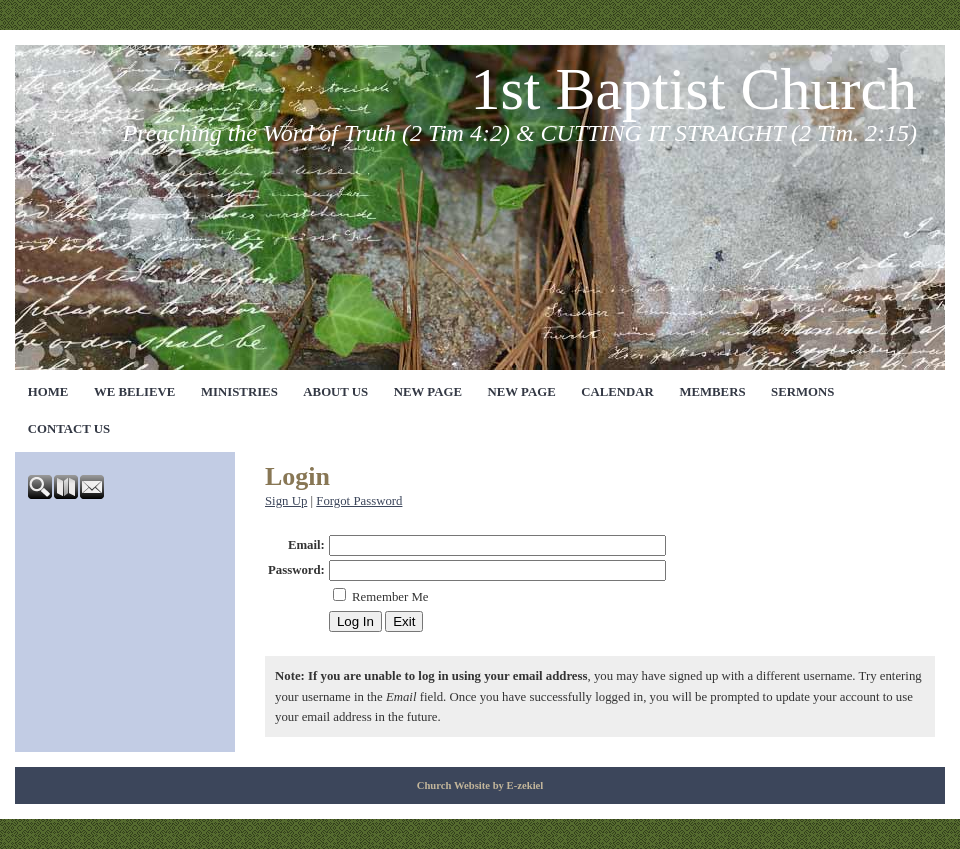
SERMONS (802, 392)
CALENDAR (617, 392)
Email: (306, 545)
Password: (296, 570)
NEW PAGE (428, 392)
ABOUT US (335, 392)
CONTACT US (69, 429)
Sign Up (286, 501)
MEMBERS (712, 392)
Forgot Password (359, 501)
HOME (48, 392)
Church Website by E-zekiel (480, 785)
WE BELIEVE (134, 392)
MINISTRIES (239, 392)
